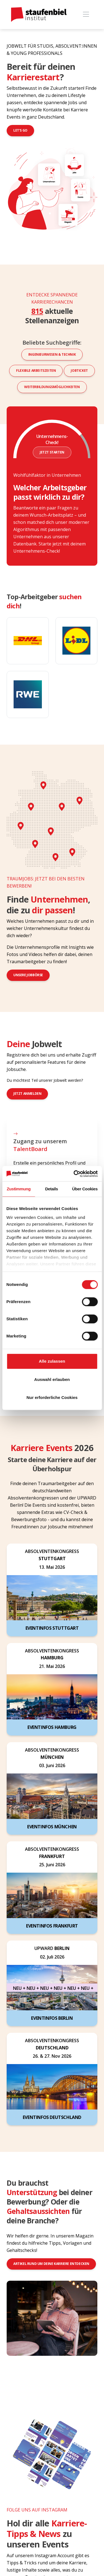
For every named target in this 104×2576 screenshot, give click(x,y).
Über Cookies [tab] (85, 1188)
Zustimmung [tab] (19, 1188)
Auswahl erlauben (52, 1379)
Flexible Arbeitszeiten (36, 370)
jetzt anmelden (27, 1093)
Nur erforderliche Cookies (51, 1397)
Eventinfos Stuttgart (52, 1628)
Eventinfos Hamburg (52, 1727)
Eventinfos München (52, 1827)
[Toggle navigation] (86, 14)
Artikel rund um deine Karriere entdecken (51, 2263)
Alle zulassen (52, 1361)
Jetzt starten (52, 452)
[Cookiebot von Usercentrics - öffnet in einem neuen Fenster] (74, 1173)
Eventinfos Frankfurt (52, 1926)
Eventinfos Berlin (52, 2018)
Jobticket (79, 370)
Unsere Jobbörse (28, 975)
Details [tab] (51, 1188)
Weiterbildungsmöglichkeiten (52, 387)
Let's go (20, 130)
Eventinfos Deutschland (52, 2117)
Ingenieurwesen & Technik (52, 354)
